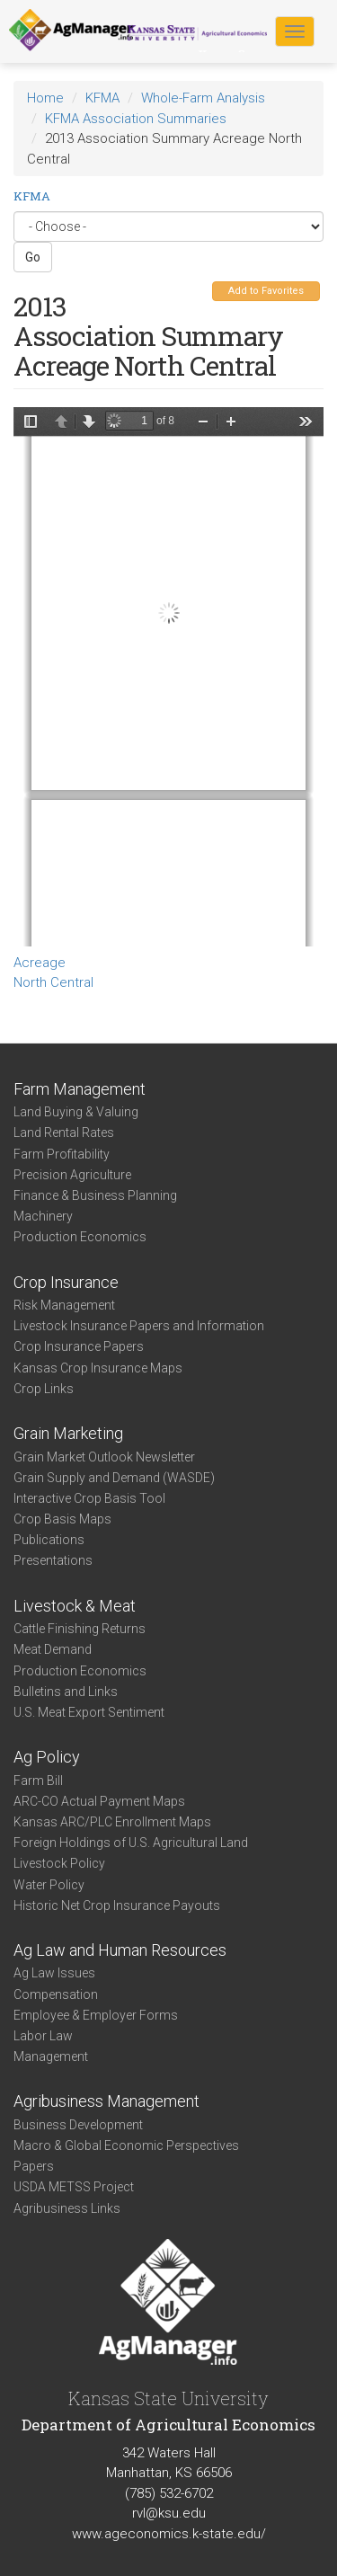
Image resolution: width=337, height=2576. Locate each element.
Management (50, 2056)
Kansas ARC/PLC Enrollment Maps (112, 1822)
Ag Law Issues (54, 1973)
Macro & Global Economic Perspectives (126, 2145)
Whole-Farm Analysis (203, 98)
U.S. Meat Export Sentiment (88, 1712)
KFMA (102, 98)
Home (45, 98)
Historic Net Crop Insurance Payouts (116, 1905)
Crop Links (43, 1388)
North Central (53, 982)
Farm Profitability (61, 1154)
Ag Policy (46, 1756)
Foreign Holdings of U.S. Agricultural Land (130, 1842)
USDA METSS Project (73, 2187)
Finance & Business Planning (95, 1195)
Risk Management (64, 1305)
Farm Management (79, 1088)
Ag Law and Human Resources (119, 1950)
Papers (33, 2166)
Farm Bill (38, 1780)
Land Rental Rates (63, 1132)
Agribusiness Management (106, 2101)
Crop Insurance (66, 1282)
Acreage (39, 963)
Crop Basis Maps (62, 1519)
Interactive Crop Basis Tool (89, 1498)
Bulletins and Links (65, 1691)
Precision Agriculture (72, 1175)
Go (32, 257)
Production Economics (79, 1237)
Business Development (78, 2125)
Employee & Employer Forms (95, 2015)
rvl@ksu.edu (169, 2513)
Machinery (43, 1216)
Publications (48, 1539)
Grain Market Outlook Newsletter (104, 1457)
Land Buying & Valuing (75, 1112)
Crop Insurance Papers (78, 1346)
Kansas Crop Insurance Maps (97, 1368)
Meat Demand (52, 1649)
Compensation (55, 1994)
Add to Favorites (266, 291)
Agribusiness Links (66, 2208)
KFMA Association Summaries (135, 119)
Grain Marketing (68, 1433)
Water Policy (48, 1885)
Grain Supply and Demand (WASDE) (114, 1477)
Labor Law (43, 2036)
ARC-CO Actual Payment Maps (99, 1801)
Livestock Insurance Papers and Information (138, 1326)
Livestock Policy (59, 1863)
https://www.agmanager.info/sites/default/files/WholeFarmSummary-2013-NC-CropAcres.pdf (168, 676)
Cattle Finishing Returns (79, 1628)
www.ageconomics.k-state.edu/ (169, 2534)
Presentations (53, 1560)
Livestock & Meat (74, 1605)
